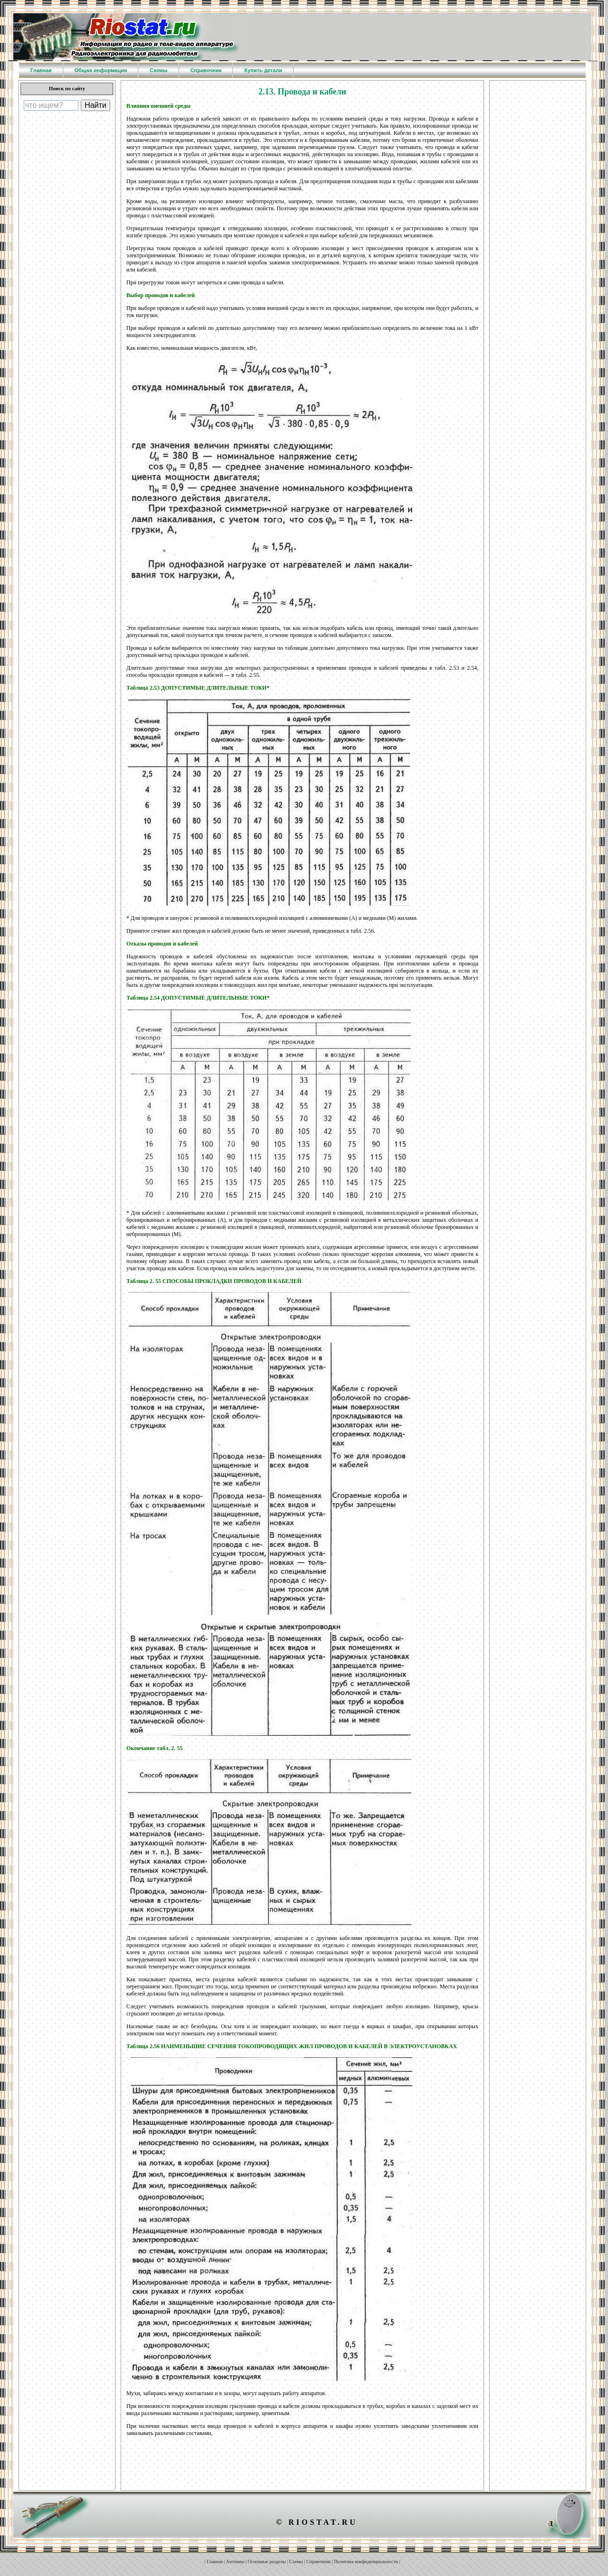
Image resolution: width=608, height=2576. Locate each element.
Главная (215, 2561)
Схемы (296, 2561)
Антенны (235, 2561)
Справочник (318, 2561)
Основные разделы (267, 2561)
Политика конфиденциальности (366, 2561)
